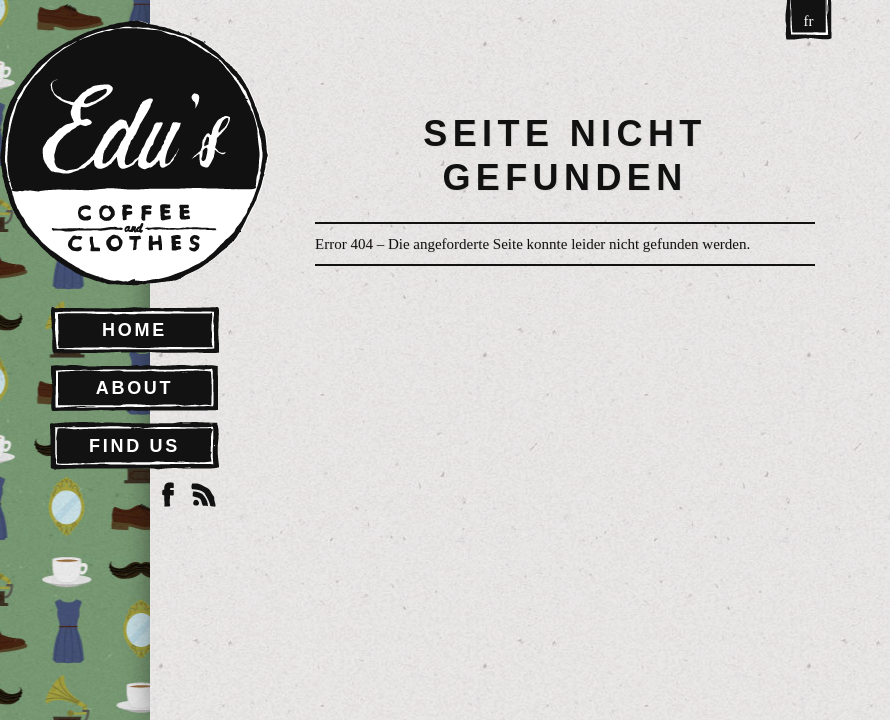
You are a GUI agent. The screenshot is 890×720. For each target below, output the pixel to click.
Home (134, 330)
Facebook (168, 495)
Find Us (134, 446)
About (135, 388)
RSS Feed (204, 495)
